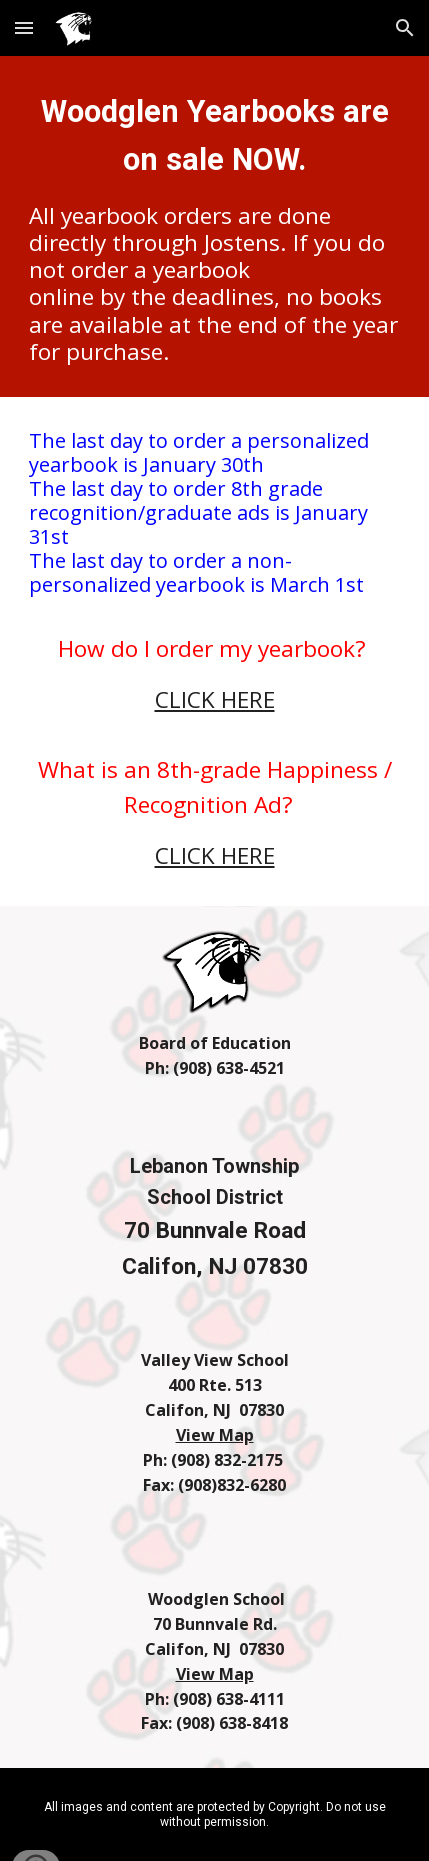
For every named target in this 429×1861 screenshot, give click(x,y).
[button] (24, 27)
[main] (215, 226)
